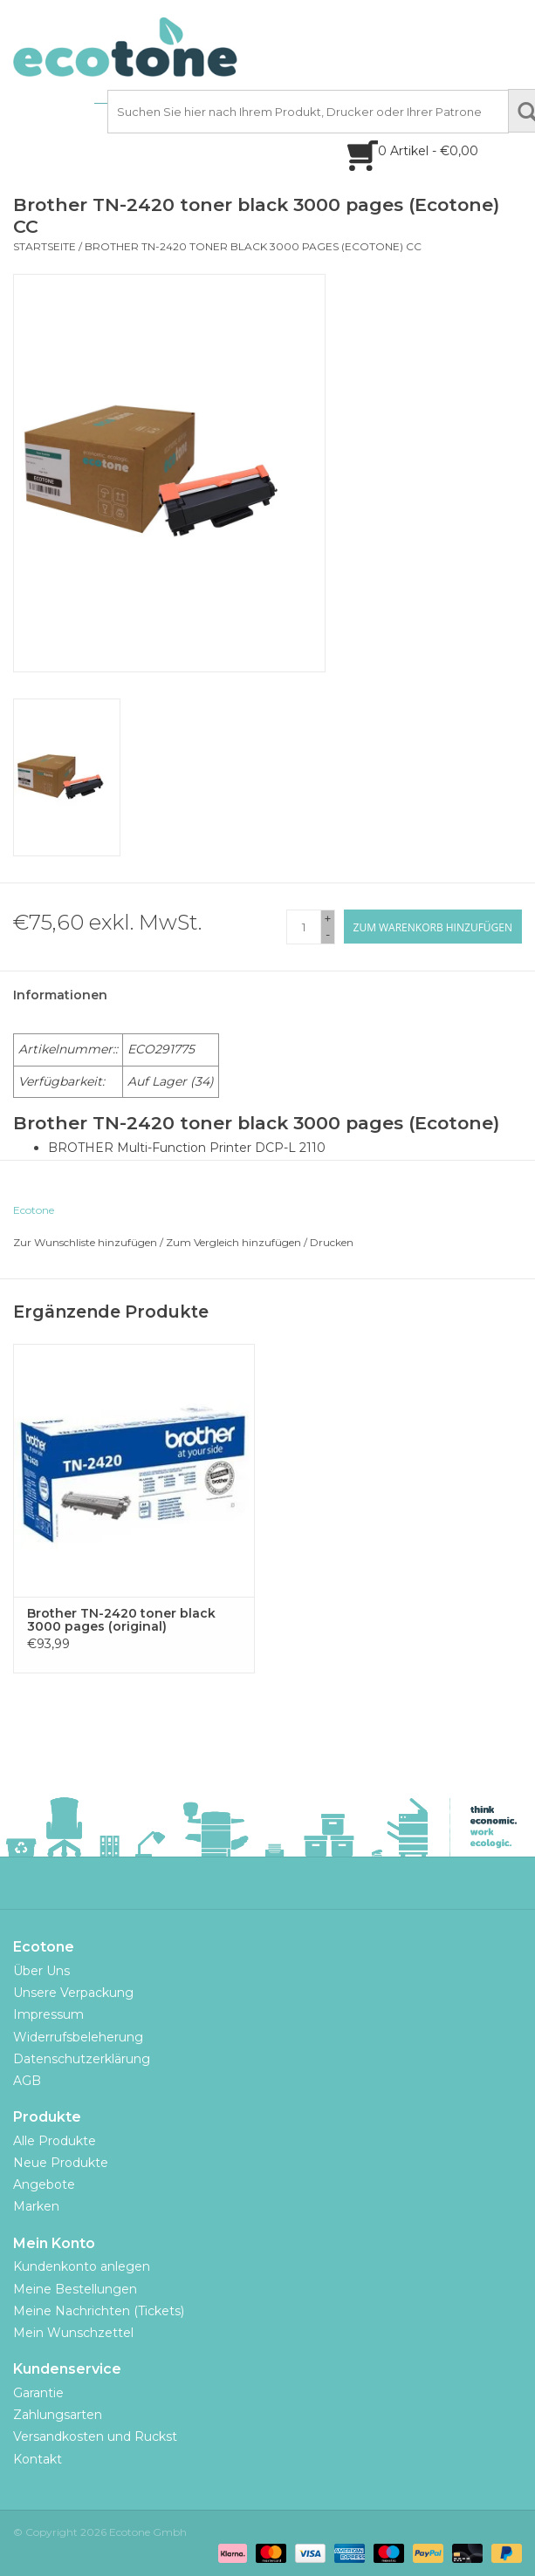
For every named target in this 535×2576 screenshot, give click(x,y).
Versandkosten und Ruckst (95, 2436)
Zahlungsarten (57, 2415)
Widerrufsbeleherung (78, 2037)
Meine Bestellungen (75, 2289)
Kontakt (37, 2459)
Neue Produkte (60, 2163)
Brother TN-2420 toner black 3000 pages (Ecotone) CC (253, 246)
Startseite (44, 246)
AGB (27, 2081)
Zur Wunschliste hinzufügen (85, 1242)
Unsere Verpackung (73, 1992)
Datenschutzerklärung (81, 2059)
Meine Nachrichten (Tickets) (98, 2311)
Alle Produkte (54, 2141)
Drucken (331, 1242)
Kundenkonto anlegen (81, 2266)
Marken (36, 2206)
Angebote (44, 2184)
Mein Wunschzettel (73, 2333)
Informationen (60, 995)
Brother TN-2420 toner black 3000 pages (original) (121, 1620)
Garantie (38, 2393)
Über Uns (41, 1971)
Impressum (48, 2014)
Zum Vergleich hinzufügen (235, 1242)
